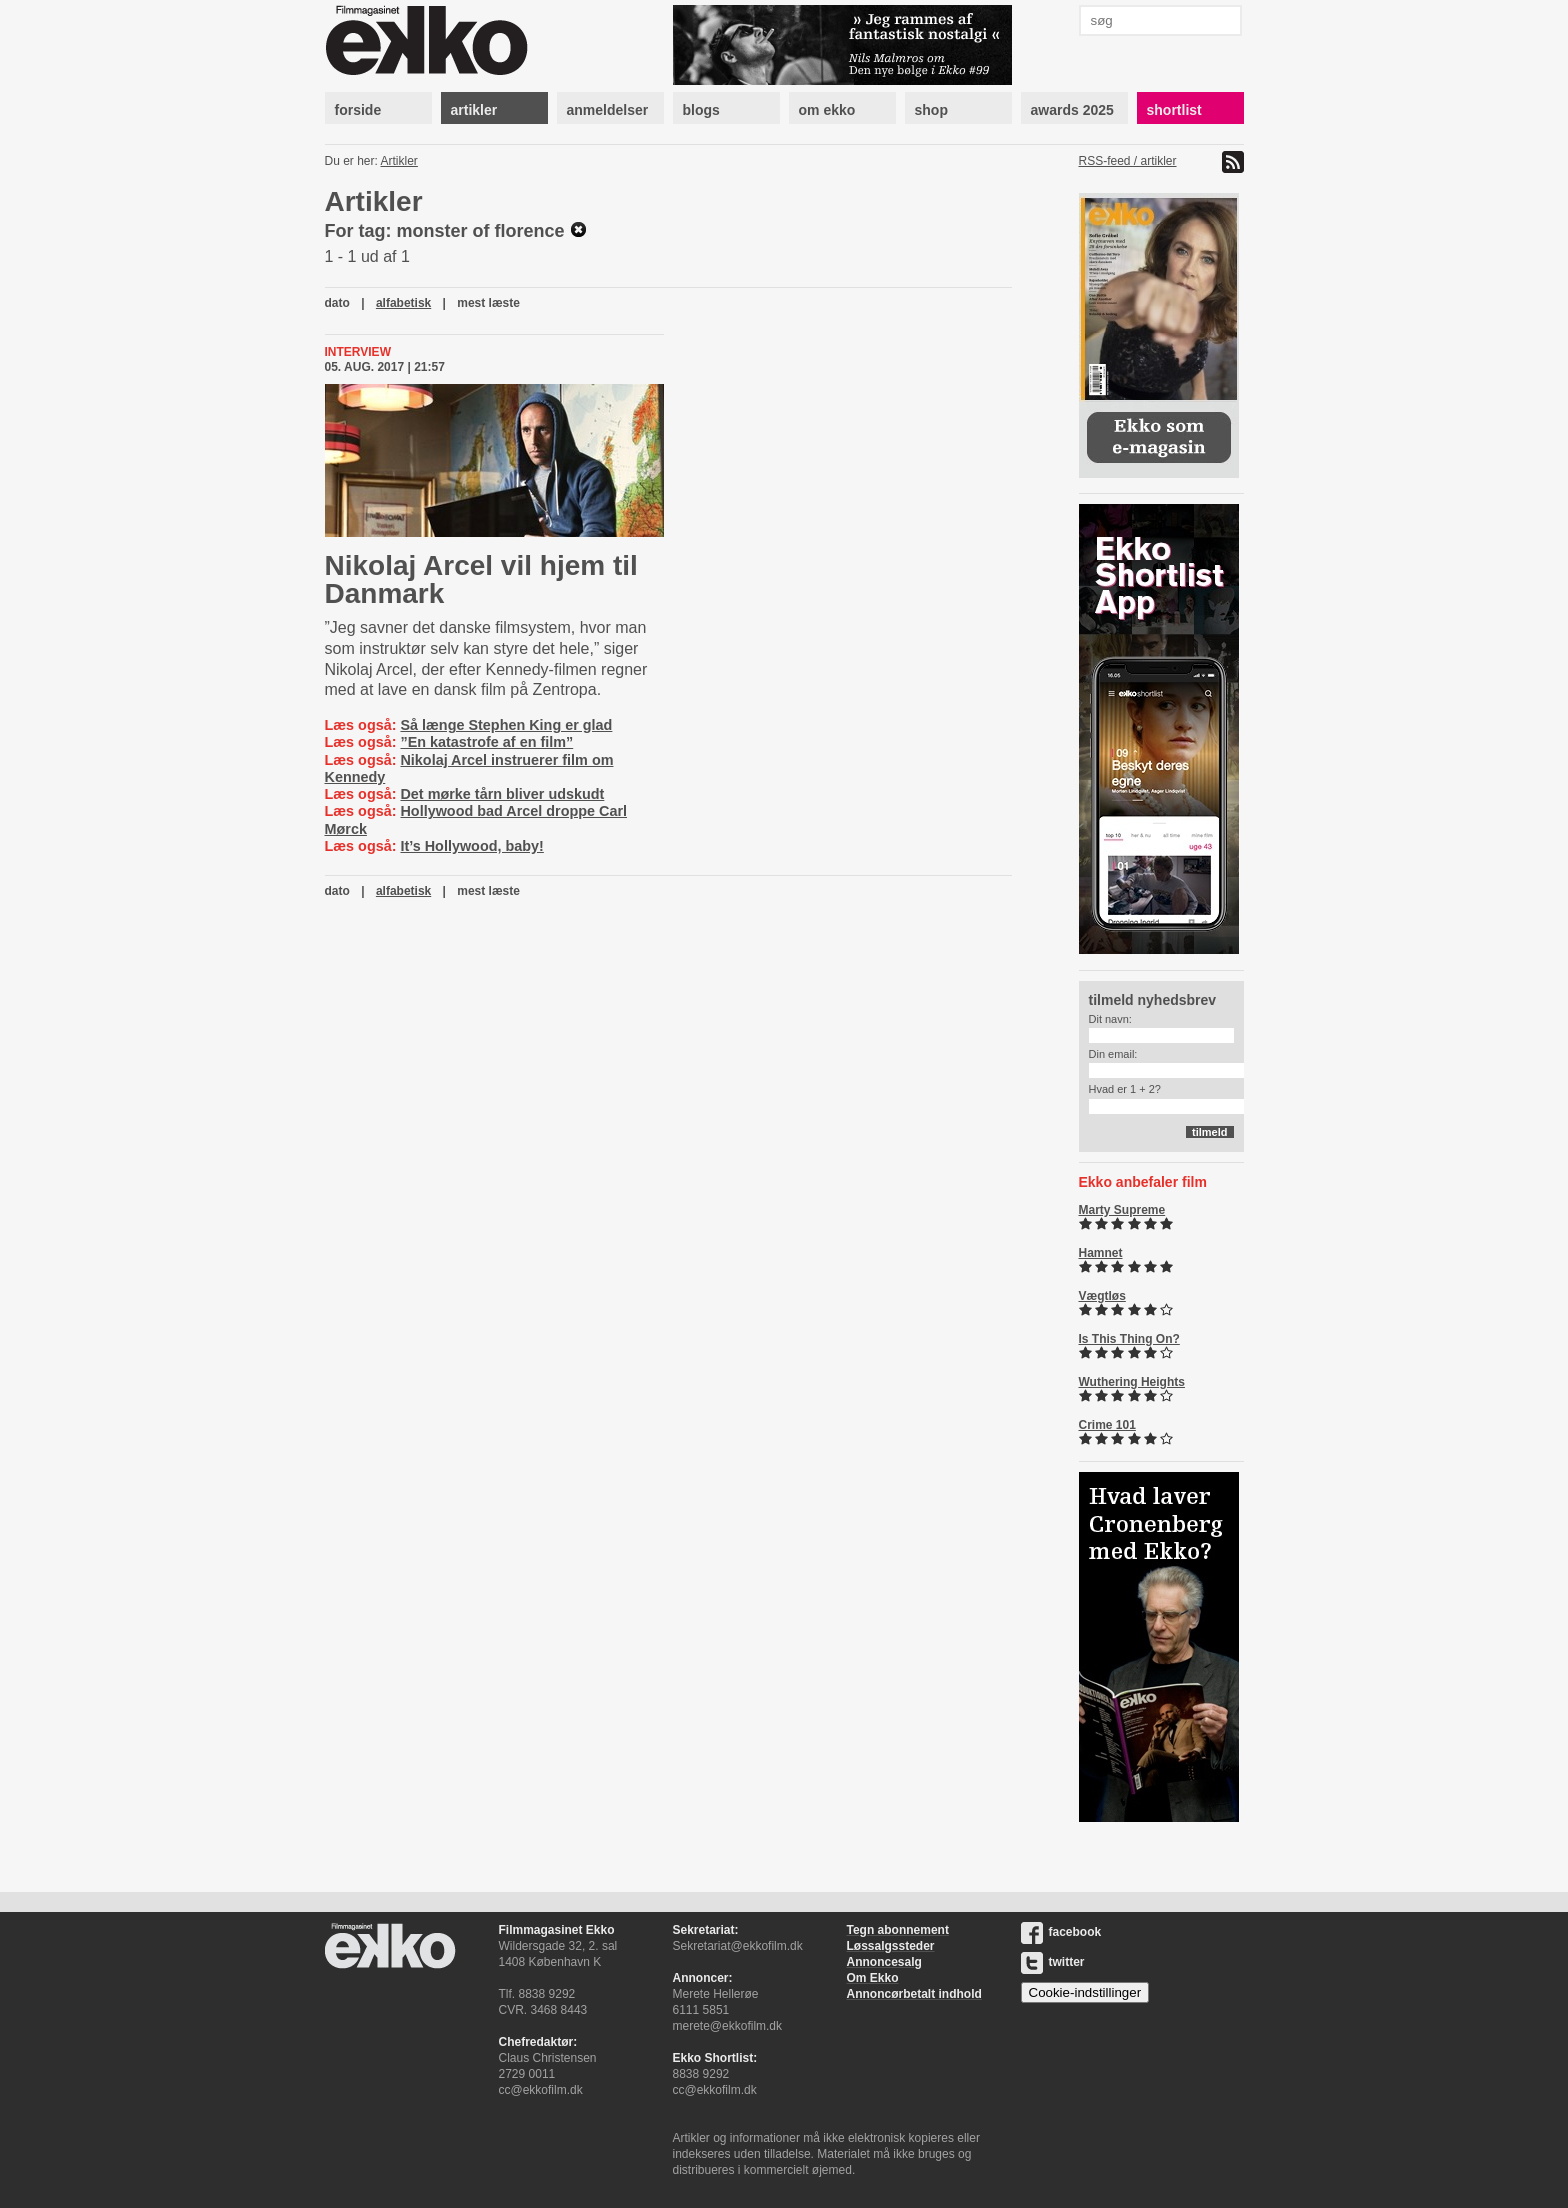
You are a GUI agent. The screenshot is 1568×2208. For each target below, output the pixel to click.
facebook (1061, 1932)
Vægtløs (1102, 1296)
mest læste (488, 303)
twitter (1053, 1962)
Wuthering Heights (1132, 1382)
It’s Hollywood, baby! (471, 846)
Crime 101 (1107, 1425)
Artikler (399, 161)
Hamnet (1101, 1253)
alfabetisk (403, 303)
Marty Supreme (1122, 1210)
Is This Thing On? (1129, 1339)
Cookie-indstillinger (1085, 1992)
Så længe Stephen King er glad (506, 725)
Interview (358, 352)
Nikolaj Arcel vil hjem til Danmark (481, 579)
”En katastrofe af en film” (486, 742)
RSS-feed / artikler (1128, 161)
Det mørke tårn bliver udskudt (502, 794)
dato (337, 303)
